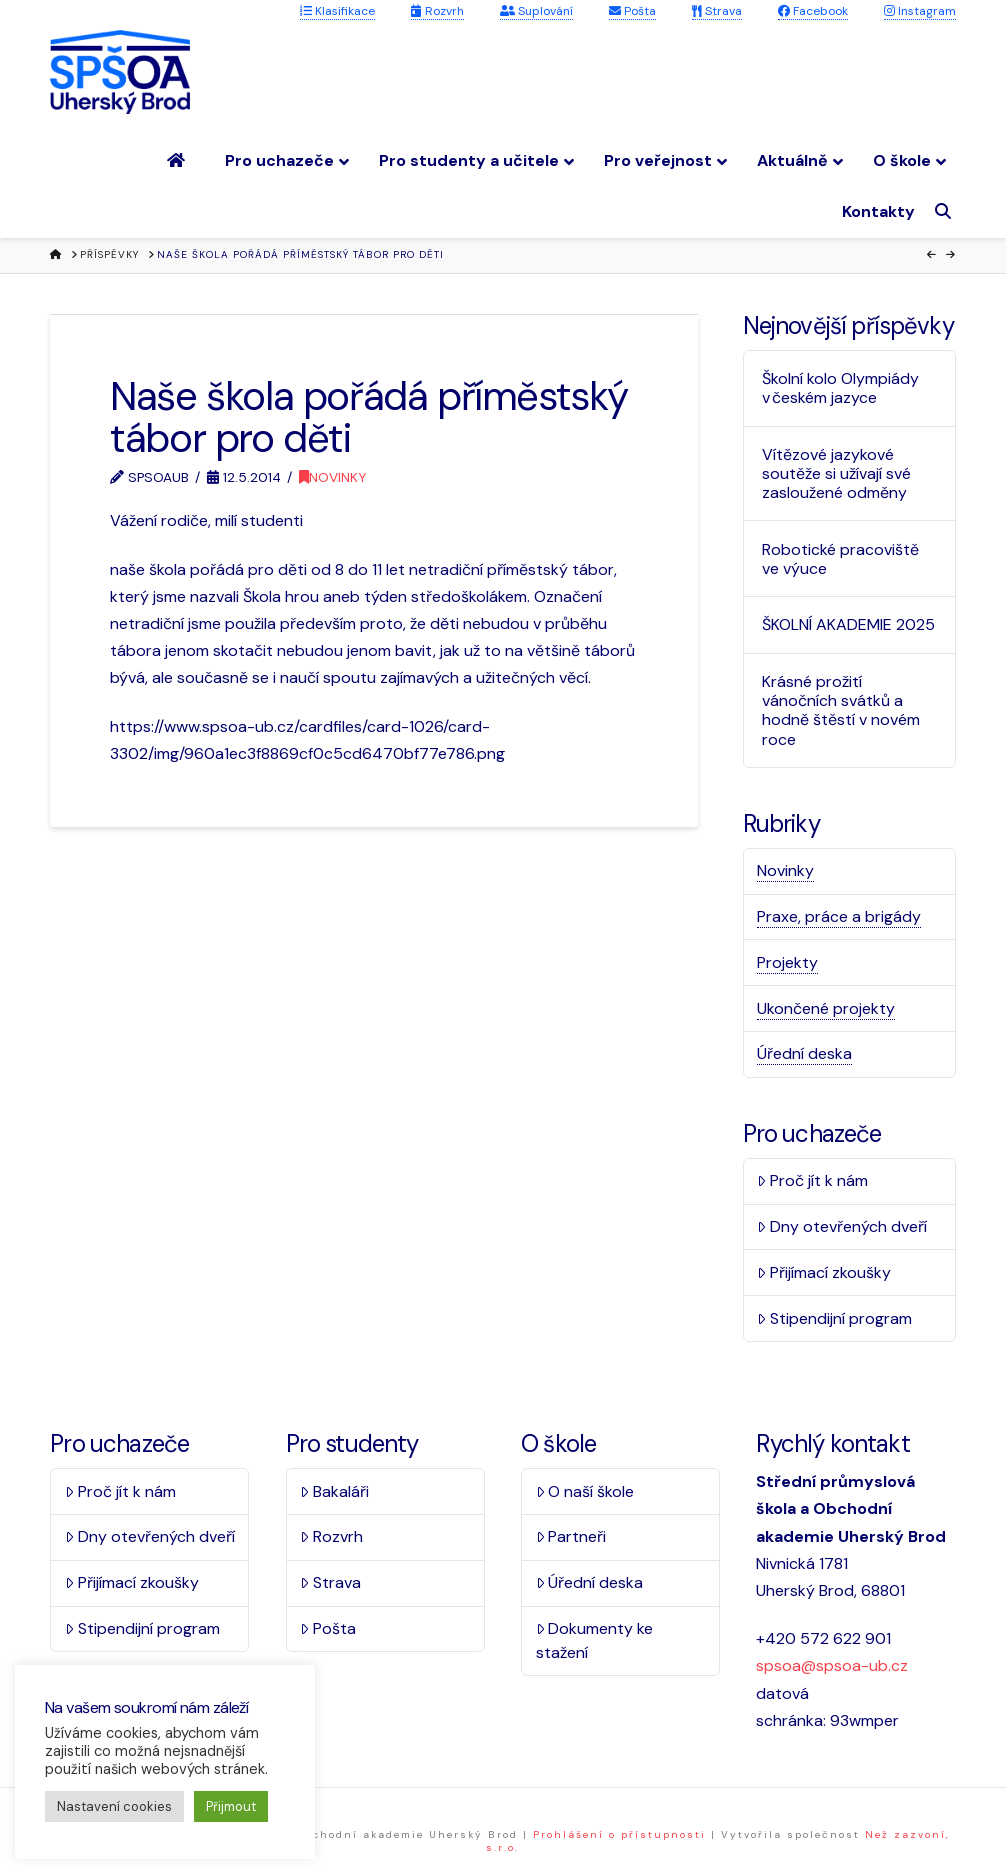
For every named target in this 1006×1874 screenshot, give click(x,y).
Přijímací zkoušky (824, 1272)
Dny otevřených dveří (842, 1226)
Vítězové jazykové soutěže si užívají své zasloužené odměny (836, 474)
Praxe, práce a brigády (839, 916)
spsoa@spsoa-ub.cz (832, 1665)
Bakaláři (334, 1491)
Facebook (813, 11)
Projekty (787, 962)
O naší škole (585, 1491)
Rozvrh (437, 11)
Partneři (571, 1536)
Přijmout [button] (231, 1806)
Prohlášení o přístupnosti (619, 1834)
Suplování (536, 11)
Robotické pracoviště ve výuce (840, 559)
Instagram (920, 11)
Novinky (332, 477)
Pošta (632, 11)
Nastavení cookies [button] (114, 1806)
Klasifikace (337, 11)
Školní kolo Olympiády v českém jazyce (840, 388)
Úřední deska (804, 1053)
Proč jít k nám (812, 1180)
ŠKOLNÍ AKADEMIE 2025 (848, 624)
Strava (717, 11)
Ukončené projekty (826, 1008)
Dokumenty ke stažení (595, 1640)
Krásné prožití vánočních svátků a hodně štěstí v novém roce (841, 710)
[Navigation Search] (945, 211)
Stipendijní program (834, 1318)
